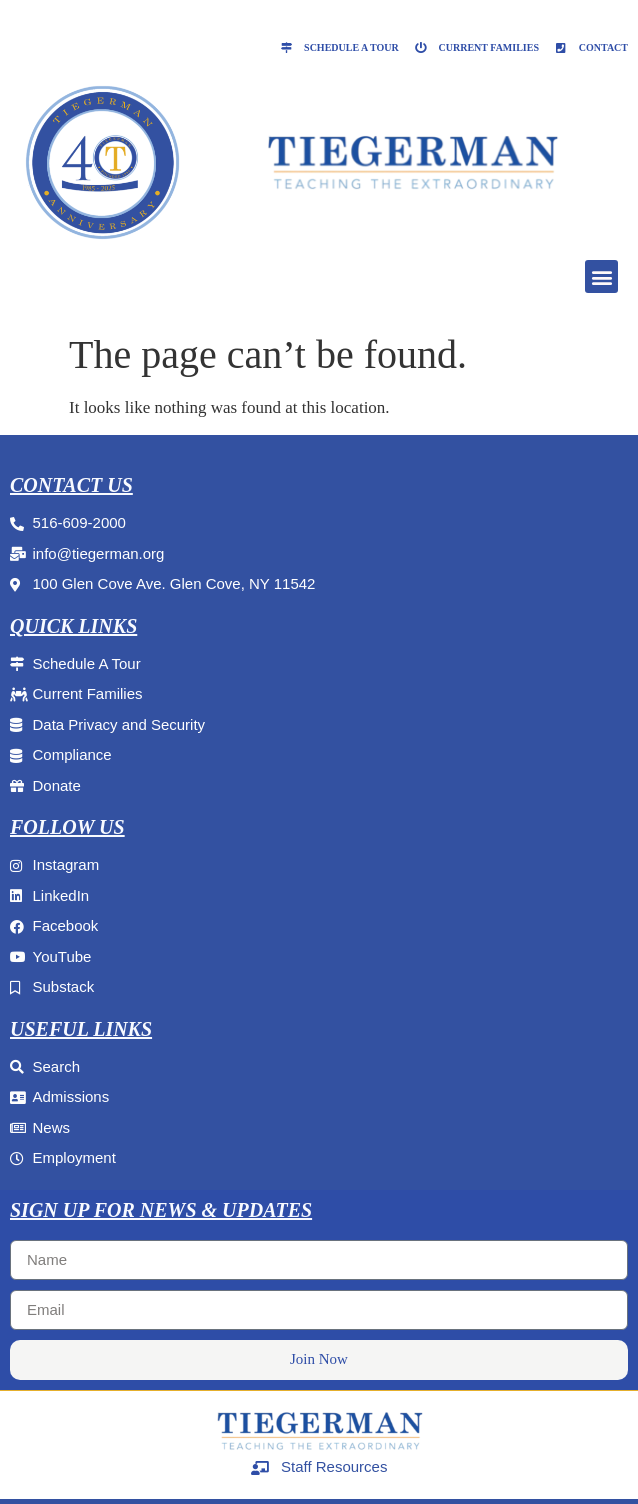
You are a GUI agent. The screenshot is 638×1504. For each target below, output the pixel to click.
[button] (601, 276)
